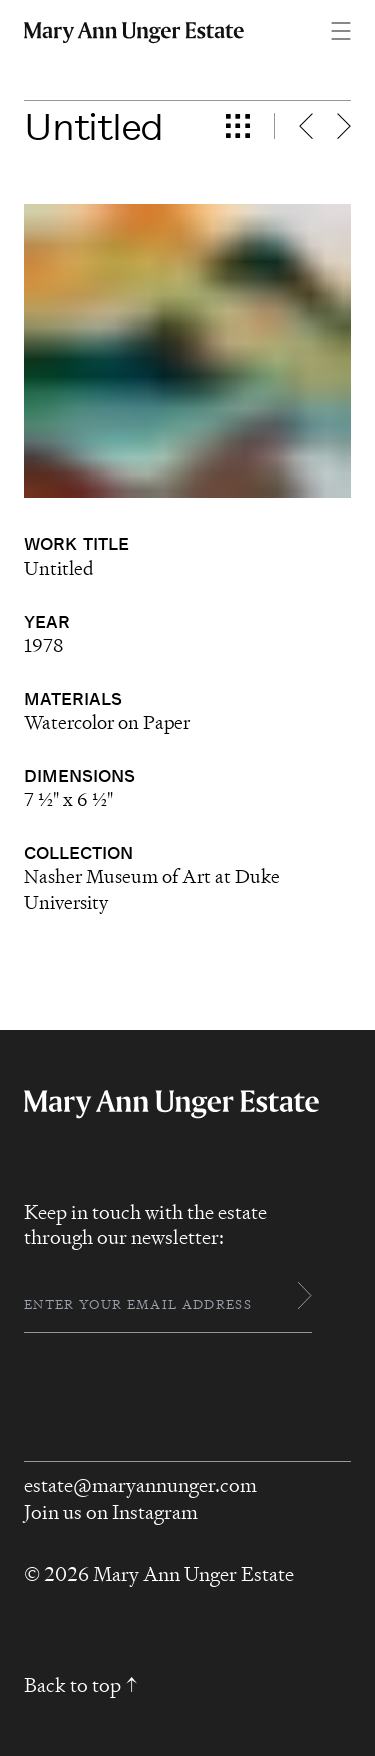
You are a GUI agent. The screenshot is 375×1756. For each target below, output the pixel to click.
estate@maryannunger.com (140, 1485)
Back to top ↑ (81, 1685)
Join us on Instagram (111, 1512)
